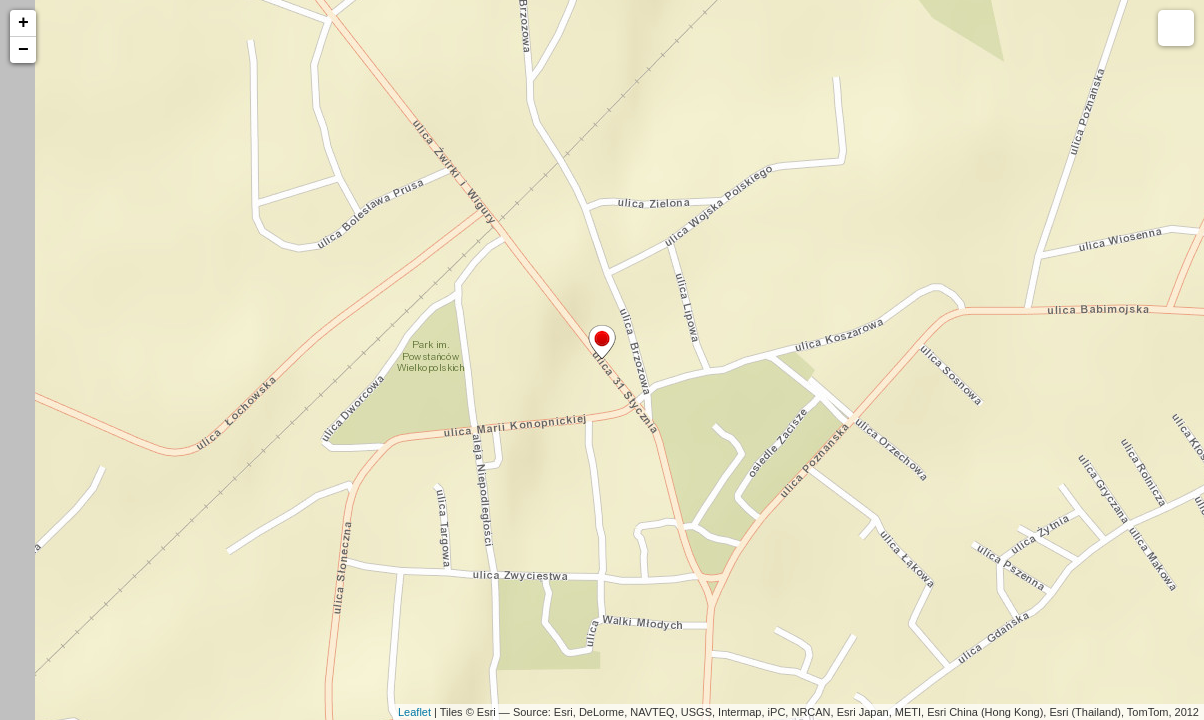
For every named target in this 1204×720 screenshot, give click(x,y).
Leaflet (414, 712)
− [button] (23, 50)
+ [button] (23, 23)
